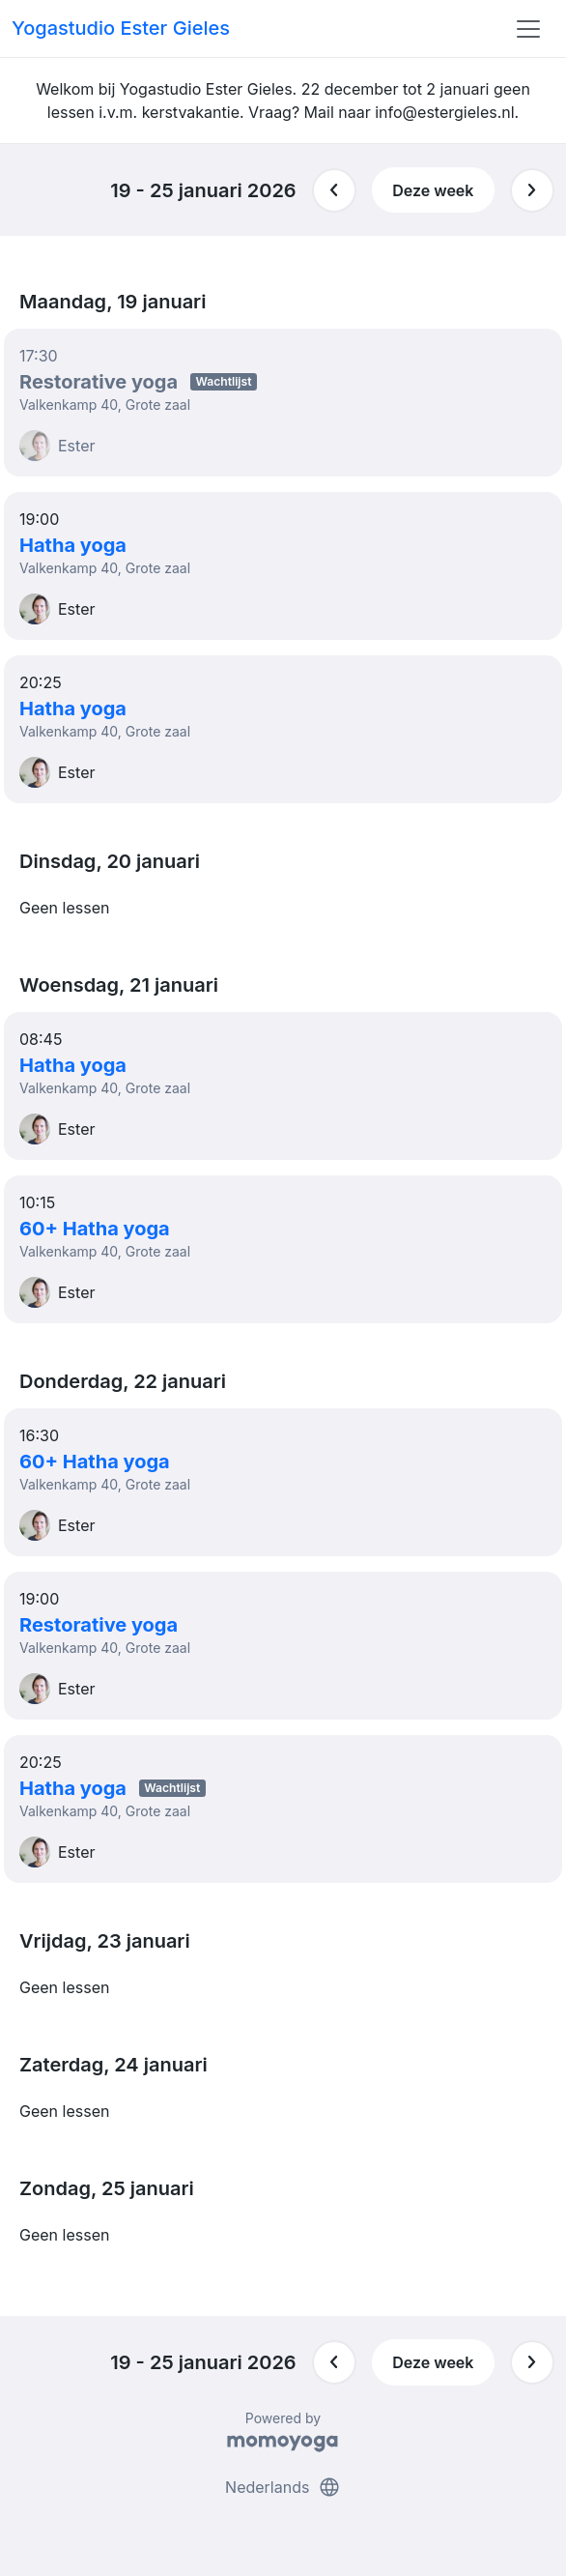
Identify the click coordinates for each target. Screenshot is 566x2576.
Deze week (432, 190)
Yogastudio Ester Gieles (121, 28)
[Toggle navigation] (528, 29)
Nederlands (283, 2487)
